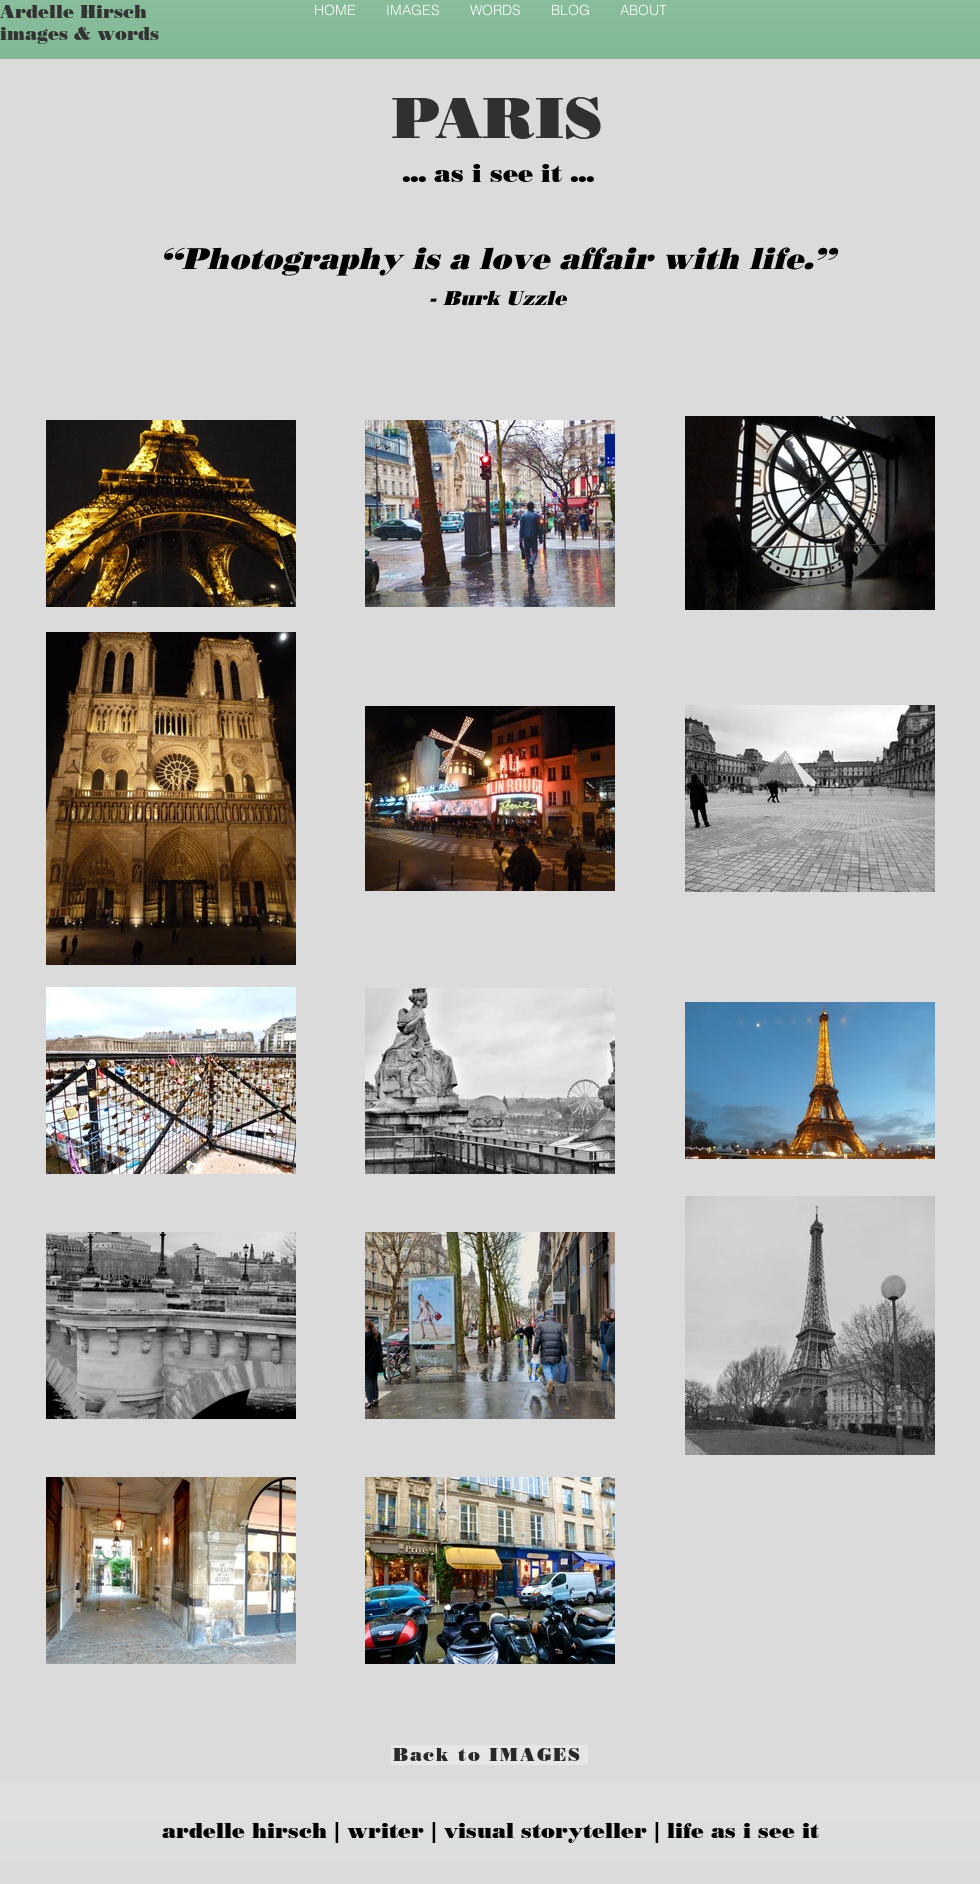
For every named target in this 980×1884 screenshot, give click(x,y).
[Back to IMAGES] (489, 1755)
